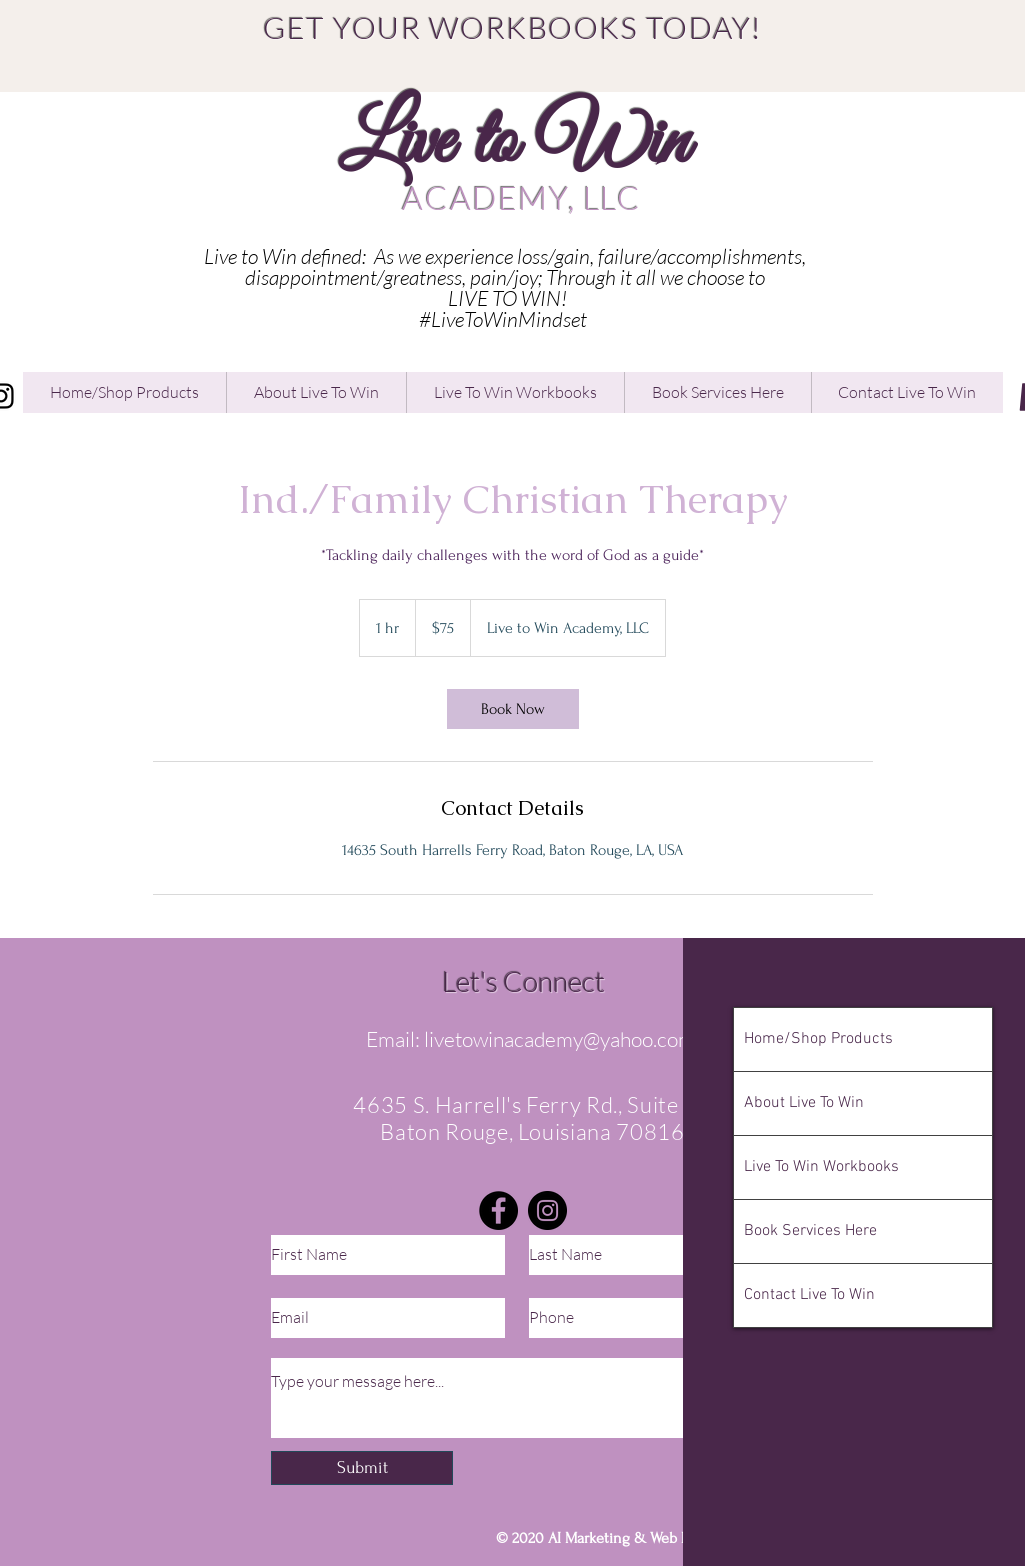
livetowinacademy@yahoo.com (559, 1039)
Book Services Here (810, 1231)
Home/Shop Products (818, 1039)
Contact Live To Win (809, 1295)
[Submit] (362, 1468)
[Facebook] (498, 1210)
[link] (513, 709)
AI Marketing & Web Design (637, 1538)
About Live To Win (804, 1103)
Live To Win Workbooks (821, 1167)
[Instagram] (547, 1210)
